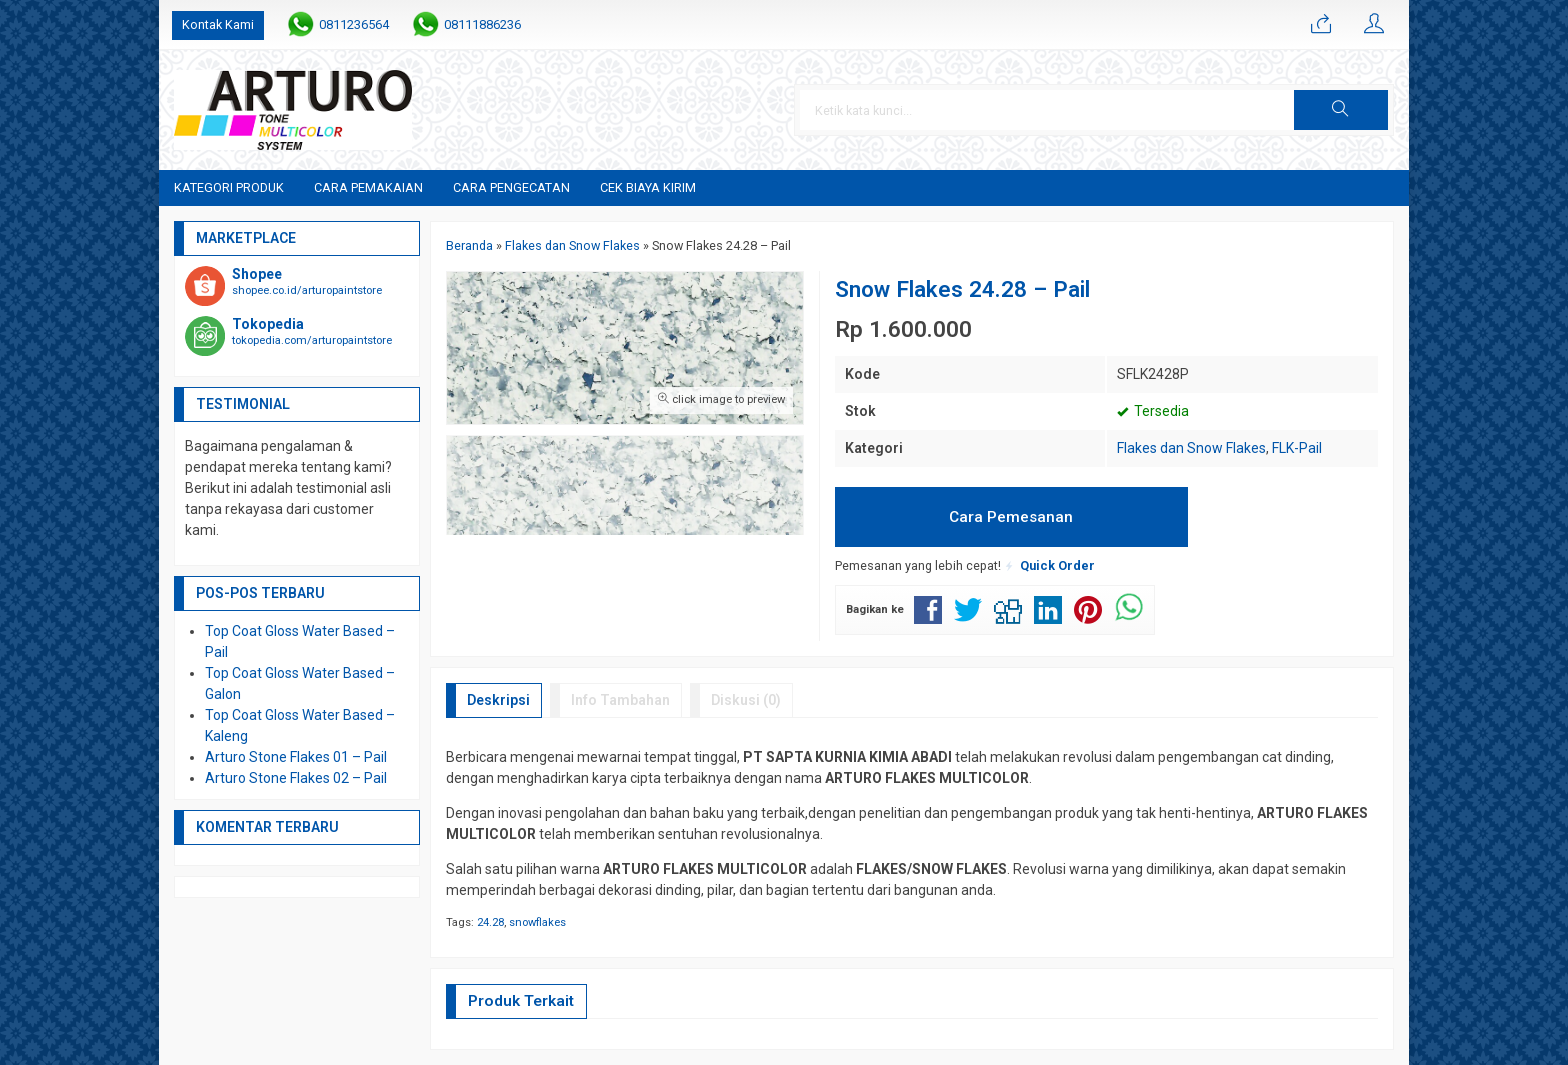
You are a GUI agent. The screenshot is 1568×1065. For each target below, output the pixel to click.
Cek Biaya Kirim (648, 187)
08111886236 (482, 24)
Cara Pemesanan (1011, 517)
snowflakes (537, 922)
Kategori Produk (229, 187)
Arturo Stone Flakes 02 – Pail (296, 778)
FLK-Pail (1297, 448)
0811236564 (354, 24)
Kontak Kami (218, 24)
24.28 (490, 922)
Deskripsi (498, 700)
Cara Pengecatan (511, 187)
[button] (1341, 110)
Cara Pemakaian (368, 187)
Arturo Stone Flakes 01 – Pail (296, 757)
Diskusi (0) (746, 700)
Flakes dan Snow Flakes (1191, 448)
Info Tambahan (620, 700)
